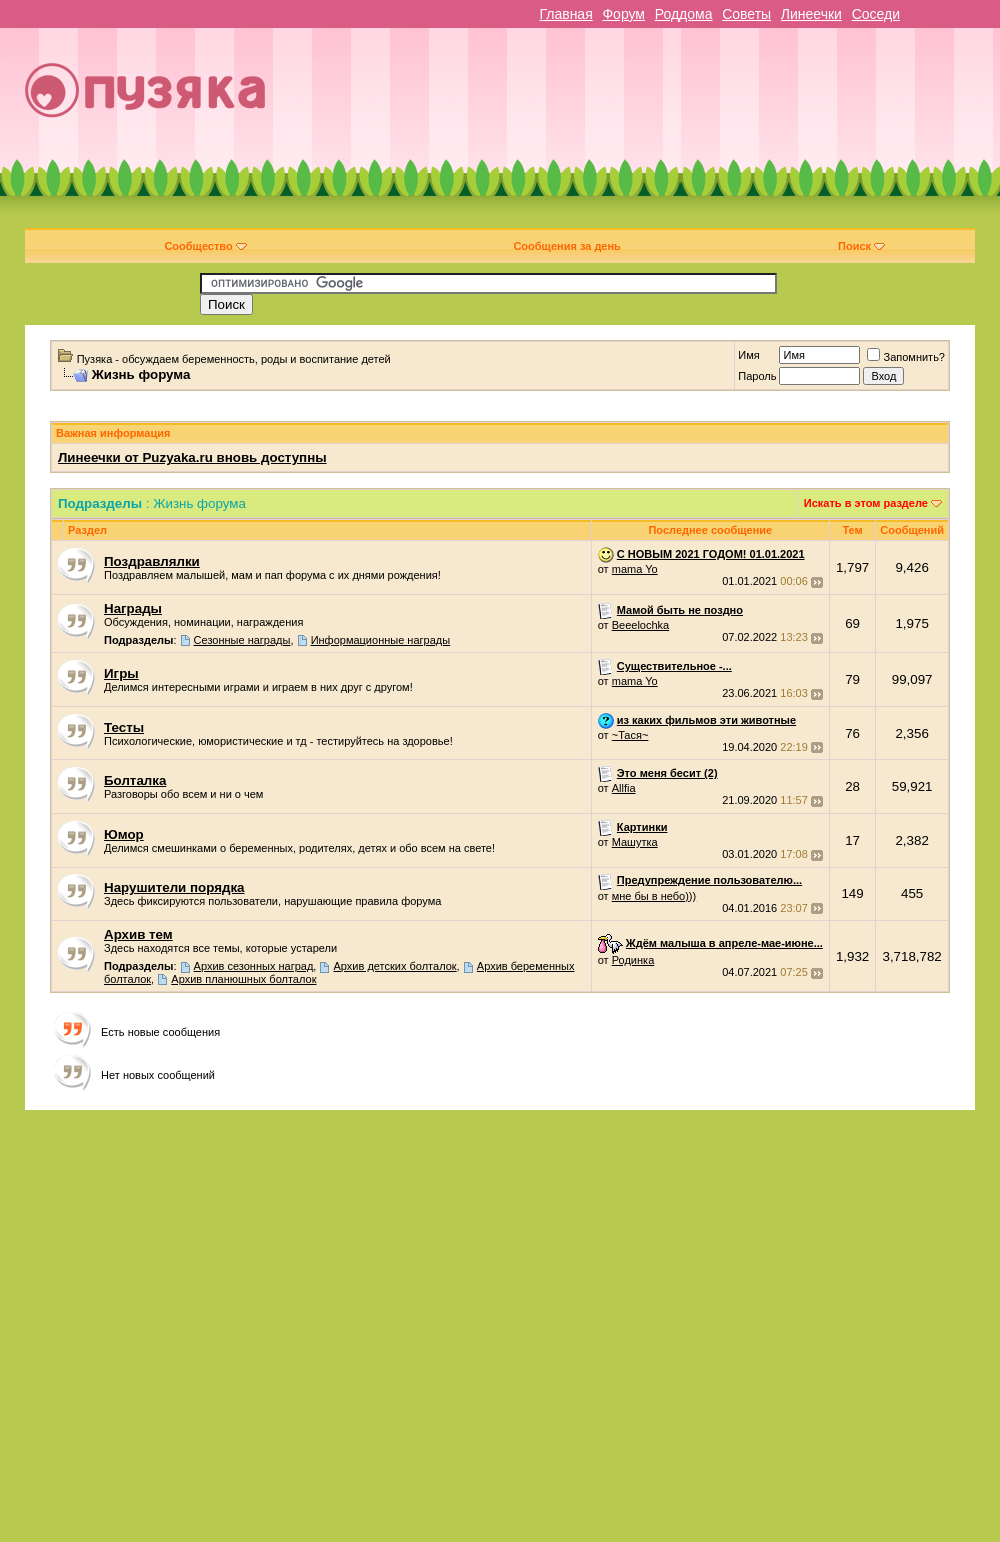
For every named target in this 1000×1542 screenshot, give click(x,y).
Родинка (633, 960)
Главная (565, 14)
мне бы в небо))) (654, 896)
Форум (623, 14)
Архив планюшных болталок (243, 979)
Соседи (876, 14)
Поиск (861, 246)
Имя (748, 355)
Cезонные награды (242, 640)
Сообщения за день (566, 246)
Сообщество (205, 246)
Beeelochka (641, 625)
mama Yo (635, 569)
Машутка (635, 842)
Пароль (757, 376)
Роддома (684, 14)
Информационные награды (381, 640)
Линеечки (811, 14)
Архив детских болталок (395, 966)
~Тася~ (630, 735)
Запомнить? (906, 357)
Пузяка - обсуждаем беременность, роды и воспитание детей (234, 359)
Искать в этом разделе (866, 503)
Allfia (624, 788)
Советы (746, 14)
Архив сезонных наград (254, 966)
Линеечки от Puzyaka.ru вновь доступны (192, 457)
